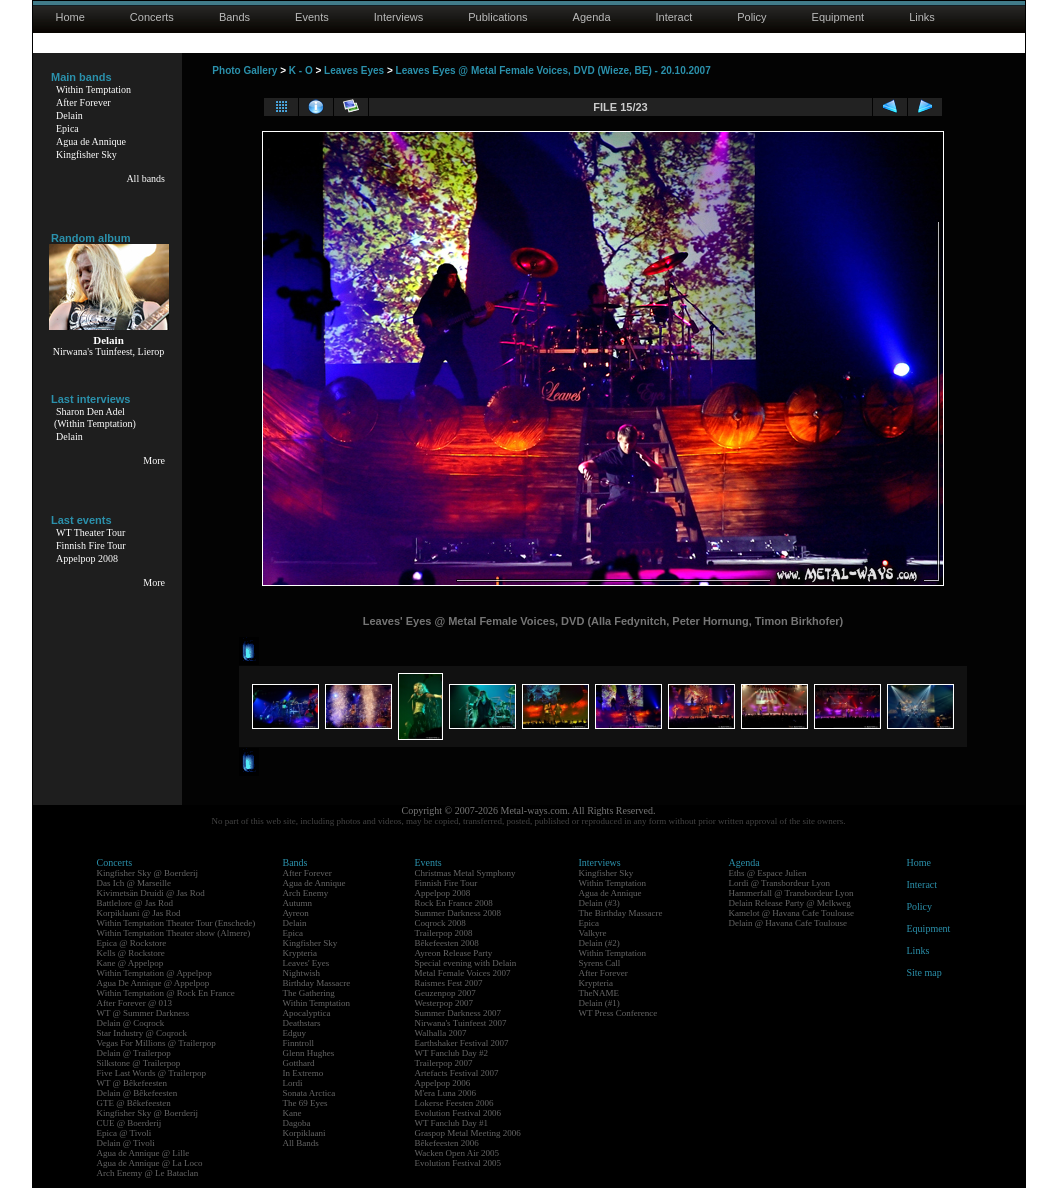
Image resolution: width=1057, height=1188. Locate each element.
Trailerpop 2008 (444, 933)
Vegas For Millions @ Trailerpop (156, 1043)
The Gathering (309, 993)
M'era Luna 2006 (446, 1093)
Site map (924, 972)
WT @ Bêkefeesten (132, 1083)
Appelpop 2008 (87, 558)
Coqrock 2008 (440, 923)
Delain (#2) (599, 943)
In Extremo (303, 1073)
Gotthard (299, 1063)
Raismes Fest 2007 (449, 983)
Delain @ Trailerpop (134, 1053)
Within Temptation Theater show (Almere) (174, 933)
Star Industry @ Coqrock (142, 1033)
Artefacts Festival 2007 (457, 1073)
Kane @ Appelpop (130, 963)
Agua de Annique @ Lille (143, 1153)
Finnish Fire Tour (91, 545)
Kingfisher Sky (86, 154)
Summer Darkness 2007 (458, 1013)
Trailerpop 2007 (444, 1063)
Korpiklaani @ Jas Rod (139, 913)
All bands (145, 178)
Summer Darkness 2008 (458, 913)
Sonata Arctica (309, 1093)
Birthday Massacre (317, 983)
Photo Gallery (244, 70)
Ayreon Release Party (454, 953)
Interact (674, 17)
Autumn (298, 903)
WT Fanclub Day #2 (452, 1053)
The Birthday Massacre (621, 913)
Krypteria (300, 953)
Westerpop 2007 (444, 1003)
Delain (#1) (599, 1003)
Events (312, 17)
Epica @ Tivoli (124, 1133)
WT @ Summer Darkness (143, 1013)
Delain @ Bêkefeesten (137, 1093)
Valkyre (593, 933)
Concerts (152, 17)
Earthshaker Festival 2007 (462, 1043)
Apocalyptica (307, 1013)
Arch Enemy (306, 893)
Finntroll (299, 1043)
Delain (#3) (599, 903)
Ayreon (296, 913)
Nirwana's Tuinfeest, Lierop (109, 351)
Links (922, 17)
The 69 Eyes (305, 1103)
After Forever (83, 102)
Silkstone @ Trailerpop (139, 1063)
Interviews (399, 17)
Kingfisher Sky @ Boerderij (148, 873)
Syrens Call (600, 963)
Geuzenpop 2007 (445, 993)
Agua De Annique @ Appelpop (153, 983)
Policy (751, 17)
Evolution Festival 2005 (458, 1163)
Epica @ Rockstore (132, 943)
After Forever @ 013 (135, 1003)
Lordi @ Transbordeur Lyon (780, 883)
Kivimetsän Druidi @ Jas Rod (151, 893)
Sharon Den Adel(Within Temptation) (95, 417)
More (154, 460)
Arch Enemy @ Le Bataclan (148, 1173)
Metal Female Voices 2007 (463, 973)
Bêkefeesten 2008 (447, 943)
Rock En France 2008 (454, 903)
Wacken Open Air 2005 (457, 1153)
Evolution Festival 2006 (458, 1113)
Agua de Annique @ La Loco (150, 1163)
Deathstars (302, 1023)
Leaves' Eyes (306, 963)
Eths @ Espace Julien (768, 873)
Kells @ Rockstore (131, 953)
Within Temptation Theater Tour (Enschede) (176, 923)
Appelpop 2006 (443, 1083)
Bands (234, 17)
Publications (497, 17)
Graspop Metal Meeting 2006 (468, 1133)
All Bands (301, 1143)
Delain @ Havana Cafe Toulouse (788, 923)
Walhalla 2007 (441, 1033)
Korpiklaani (304, 1133)
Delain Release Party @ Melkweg (790, 903)
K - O (301, 70)
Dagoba (297, 1123)
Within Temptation (93, 89)
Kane (292, 1113)
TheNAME (599, 993)
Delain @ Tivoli (126, 1143)
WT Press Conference (618, 1013)
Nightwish (302, 973)
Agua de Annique (91, 141)
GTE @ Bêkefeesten (134, 1103)
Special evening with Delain (466, 963)
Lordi (293, 1083)
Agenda (592, 17)
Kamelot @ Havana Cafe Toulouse (791, 913)
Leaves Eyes (354, 70)
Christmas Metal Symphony (465, 873)
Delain (69, 115)
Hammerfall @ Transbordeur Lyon (791, 893)
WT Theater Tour (90, 532)
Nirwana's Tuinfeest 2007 (461, 1023)
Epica (67, 128)
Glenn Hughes (309, 1053)
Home (70, 17)
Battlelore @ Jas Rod (135, 903)
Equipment (838, 17)
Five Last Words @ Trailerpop (151, 1073)
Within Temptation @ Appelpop (154, 973)
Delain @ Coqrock (131, 1023)
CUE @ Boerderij (129, 1123)
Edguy (295, 1033)
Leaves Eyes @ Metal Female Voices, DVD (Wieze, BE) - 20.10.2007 (553, 70)
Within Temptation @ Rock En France (166, 993)
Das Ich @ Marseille (134, 883)
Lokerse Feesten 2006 (454, 1103)
